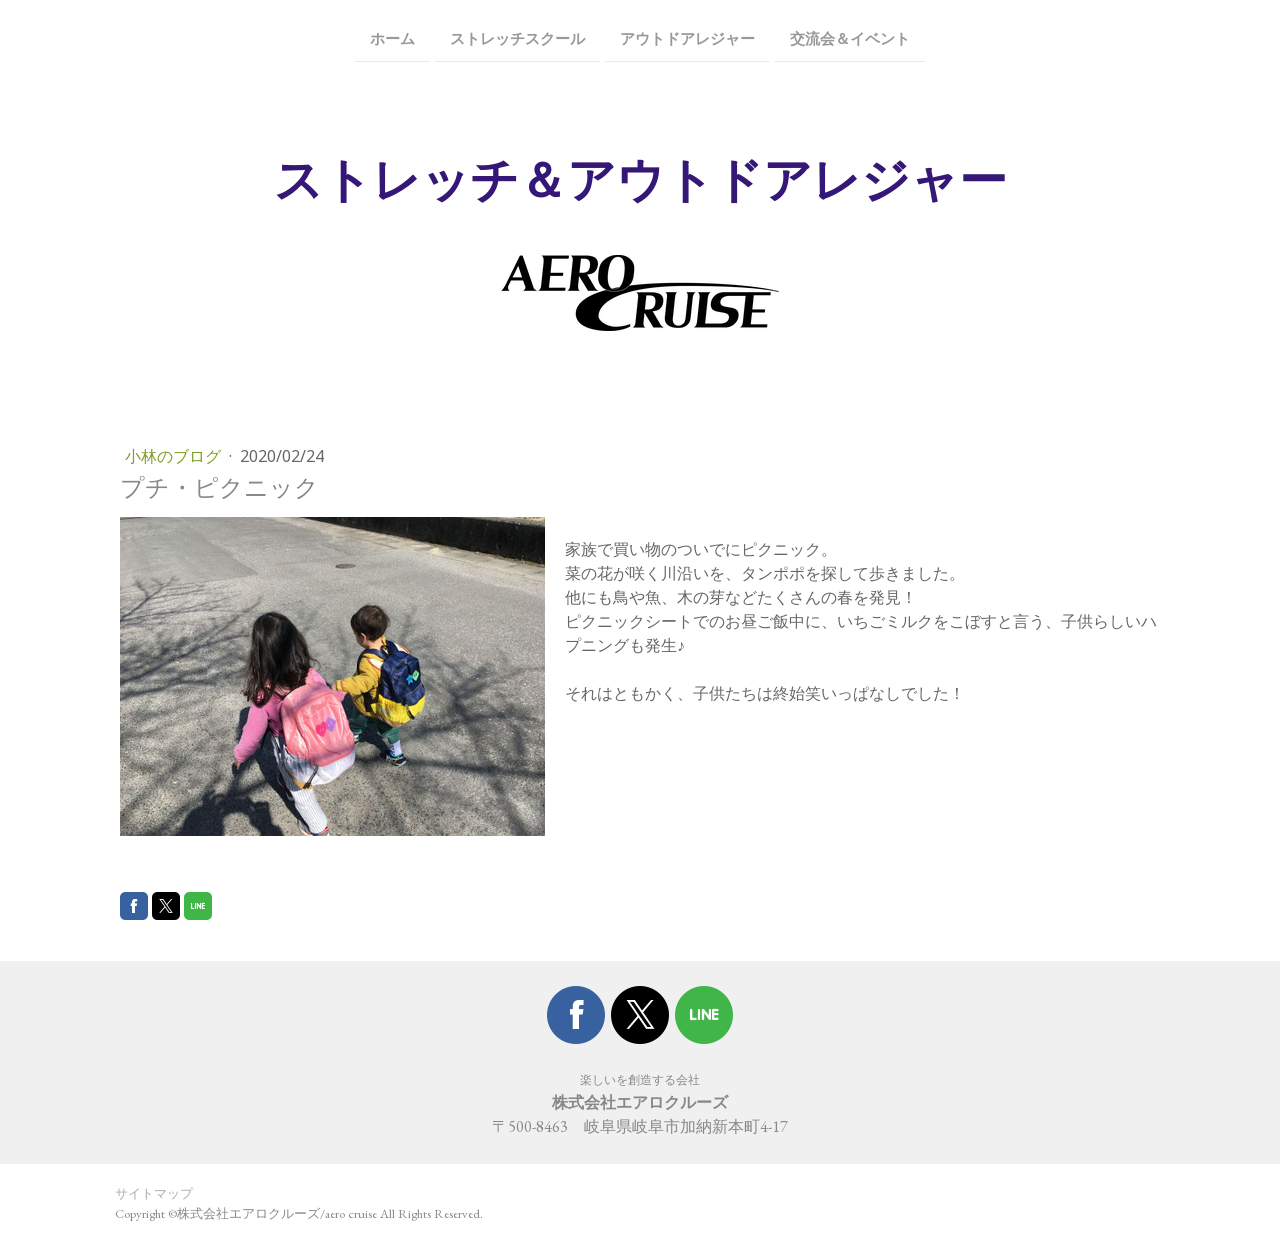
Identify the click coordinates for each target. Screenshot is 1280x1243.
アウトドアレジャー (687, 37)
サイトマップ (154, 1193)
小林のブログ (175, 456)
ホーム (392, 37)
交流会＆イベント (850, 37)
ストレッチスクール (517, 37)
